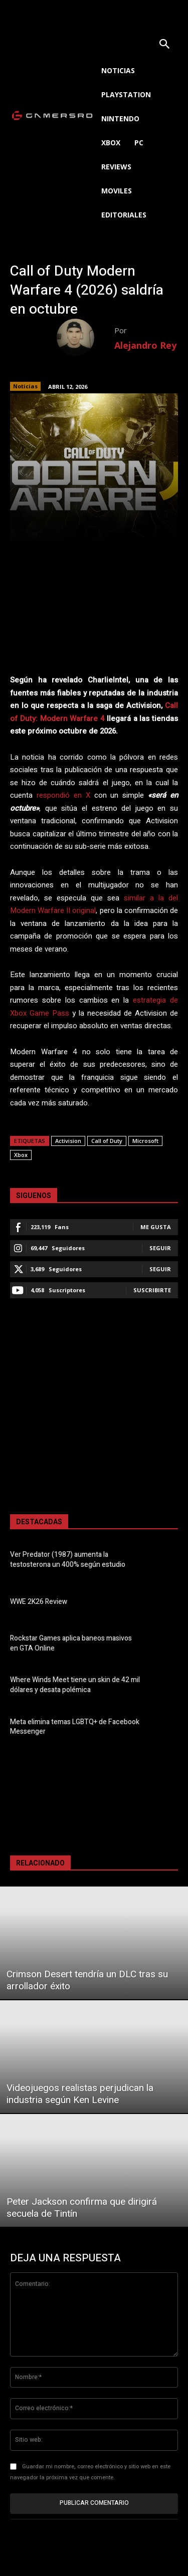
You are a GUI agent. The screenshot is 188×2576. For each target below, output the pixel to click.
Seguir (160, 1248)
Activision (68, 1140)
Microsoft (145, 1140)
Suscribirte (152, 1290)
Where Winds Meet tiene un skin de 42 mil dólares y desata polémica (75, 1685)
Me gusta (155, 1227)
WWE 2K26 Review (38, 1601)
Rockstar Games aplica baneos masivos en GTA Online (71, 1643)
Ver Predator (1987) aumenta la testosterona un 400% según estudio (67, 1559)
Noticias (25, 386)
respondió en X (63, 795)
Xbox (21, 1154)
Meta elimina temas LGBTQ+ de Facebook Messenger (74, 1727)
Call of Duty (106, 1140)
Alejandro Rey (145, 345)
